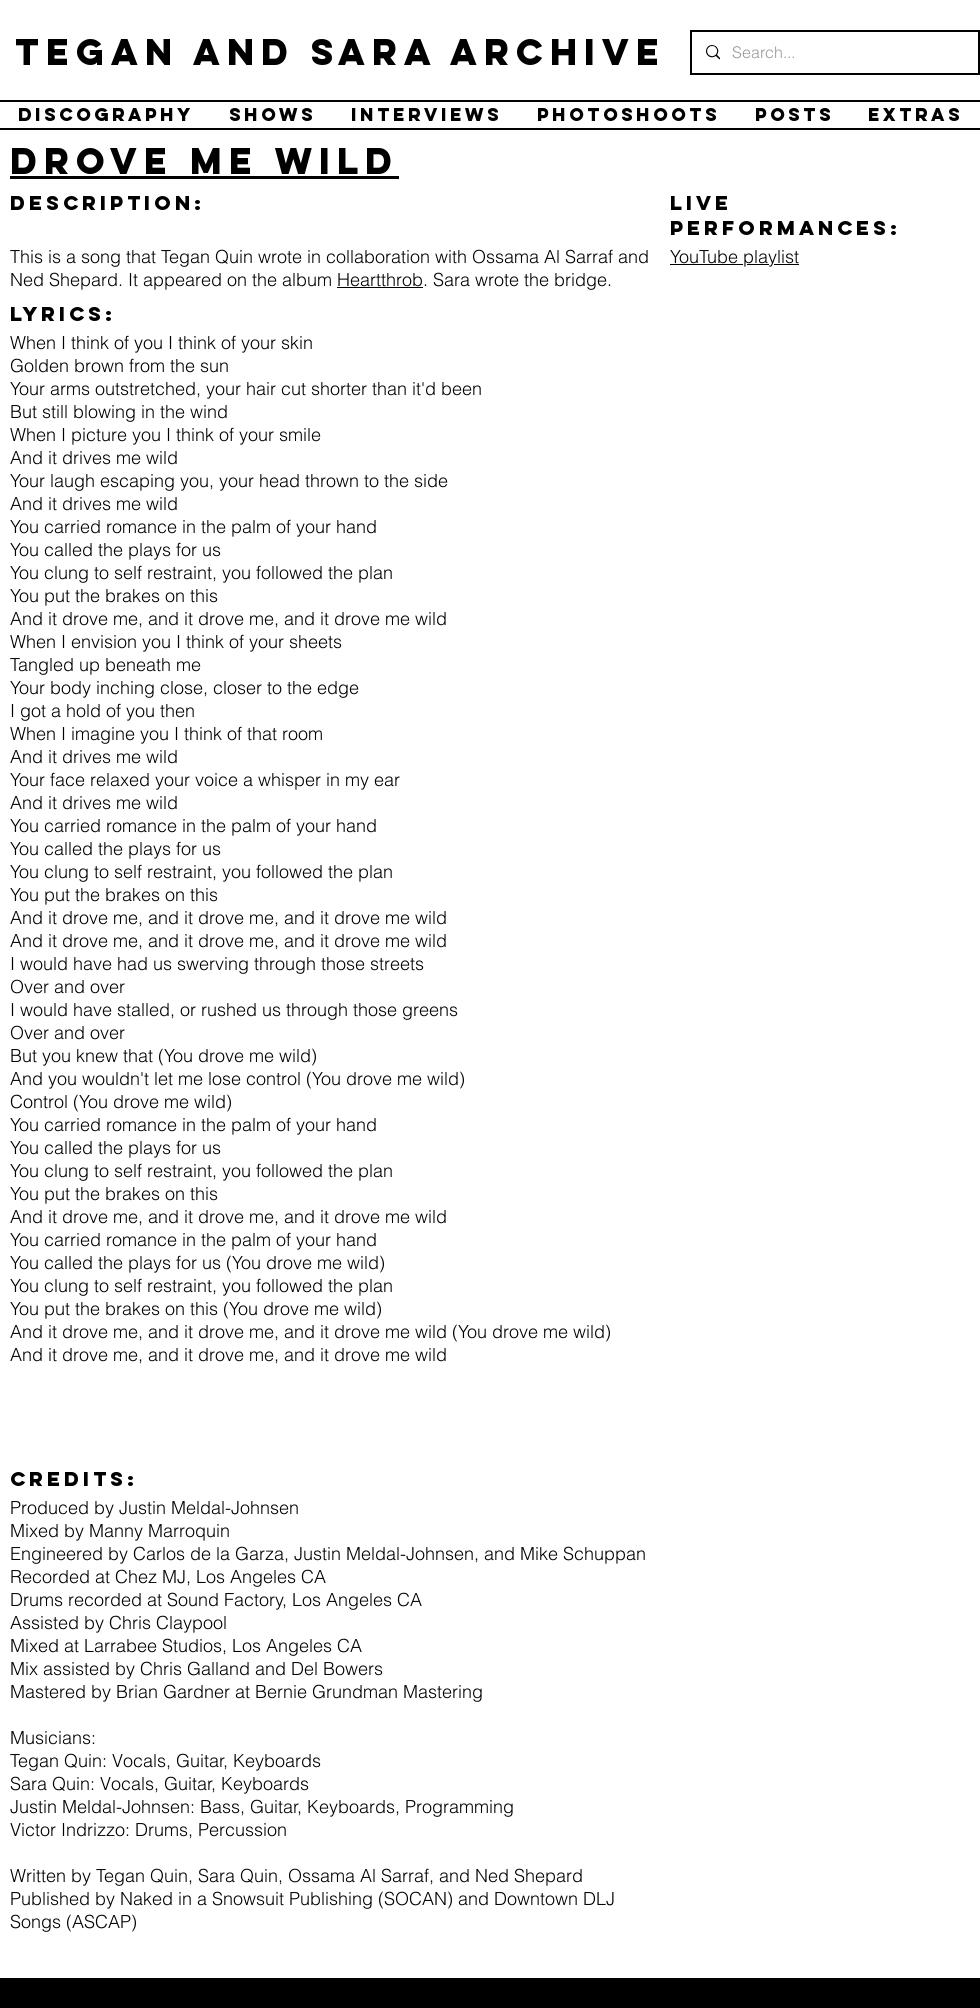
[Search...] (834, 52)
